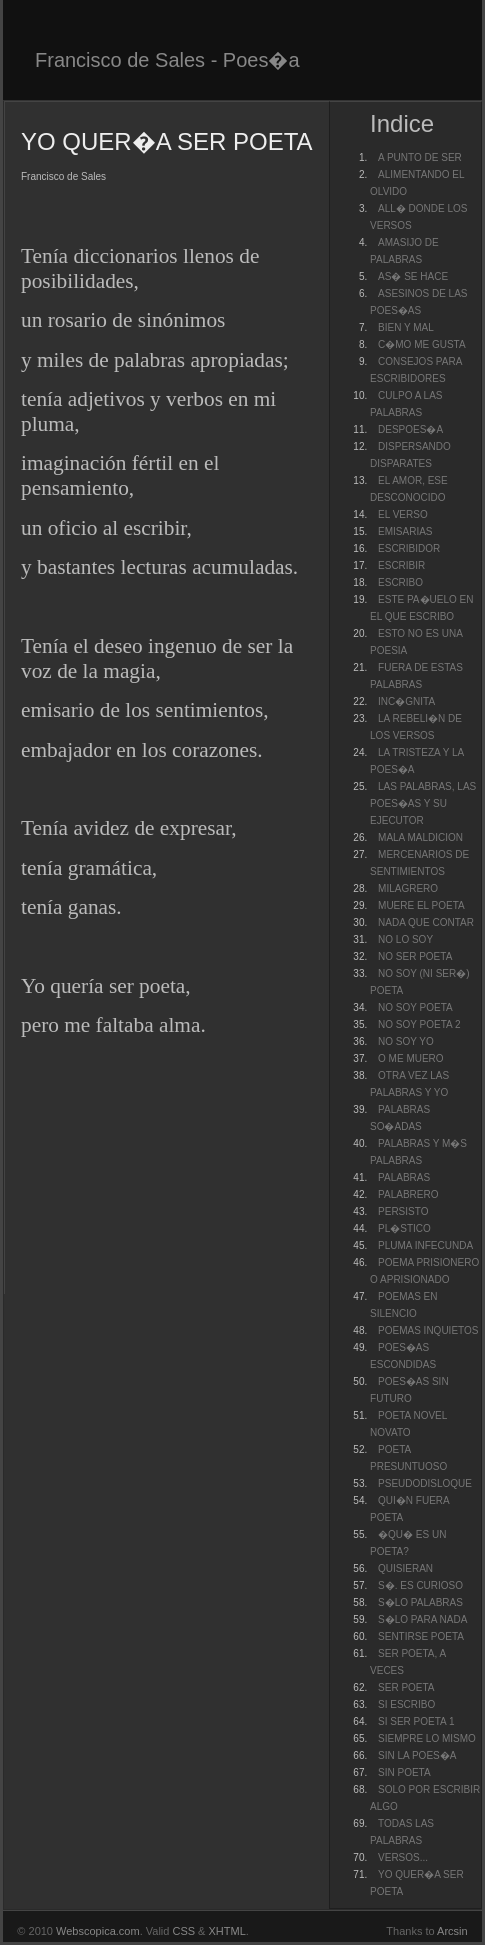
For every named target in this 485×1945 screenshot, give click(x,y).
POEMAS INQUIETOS (428, 1330)
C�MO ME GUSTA (422, 344)
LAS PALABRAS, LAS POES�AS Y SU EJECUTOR (423, 803)
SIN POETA (404, 1772)
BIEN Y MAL (406, 327)
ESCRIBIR (401, 565)
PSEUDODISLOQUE (425, 1483)
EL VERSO (403, 514)
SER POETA (406, 1687)
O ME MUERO (411, 1058)
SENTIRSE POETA (421, 1636)
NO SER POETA (415, 956)
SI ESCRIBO (406, 1704)
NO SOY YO (406, 1041)
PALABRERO (408, 1194)
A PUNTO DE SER (420, 157)
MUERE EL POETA (421, 905)
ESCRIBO (400, 582)
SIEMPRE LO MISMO (427, 1738)
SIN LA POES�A (417, 1755)
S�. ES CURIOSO (420, 1585)
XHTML (227, 1931)
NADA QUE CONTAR (426, 922)
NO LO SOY (405, 939)
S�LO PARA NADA (422, 1619)
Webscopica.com (98, 1931)
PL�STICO (404, 1228)
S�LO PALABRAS (420, 1602)
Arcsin (452, 1931)
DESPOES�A (410, 429)
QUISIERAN (405, 1568)
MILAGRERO (408, 888)
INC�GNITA (406, 701)
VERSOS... (403, 1857)
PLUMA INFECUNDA (425, 1245)
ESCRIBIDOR (409, 548)
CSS (183, 1931)
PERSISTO (403, 1211)
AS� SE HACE (413, 276)
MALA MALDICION (420, 837)
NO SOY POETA (415, 1007)
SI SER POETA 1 (416, 1721)
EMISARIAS (405, 531)
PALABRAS (404, 1177)
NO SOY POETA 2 (419, 1024)
